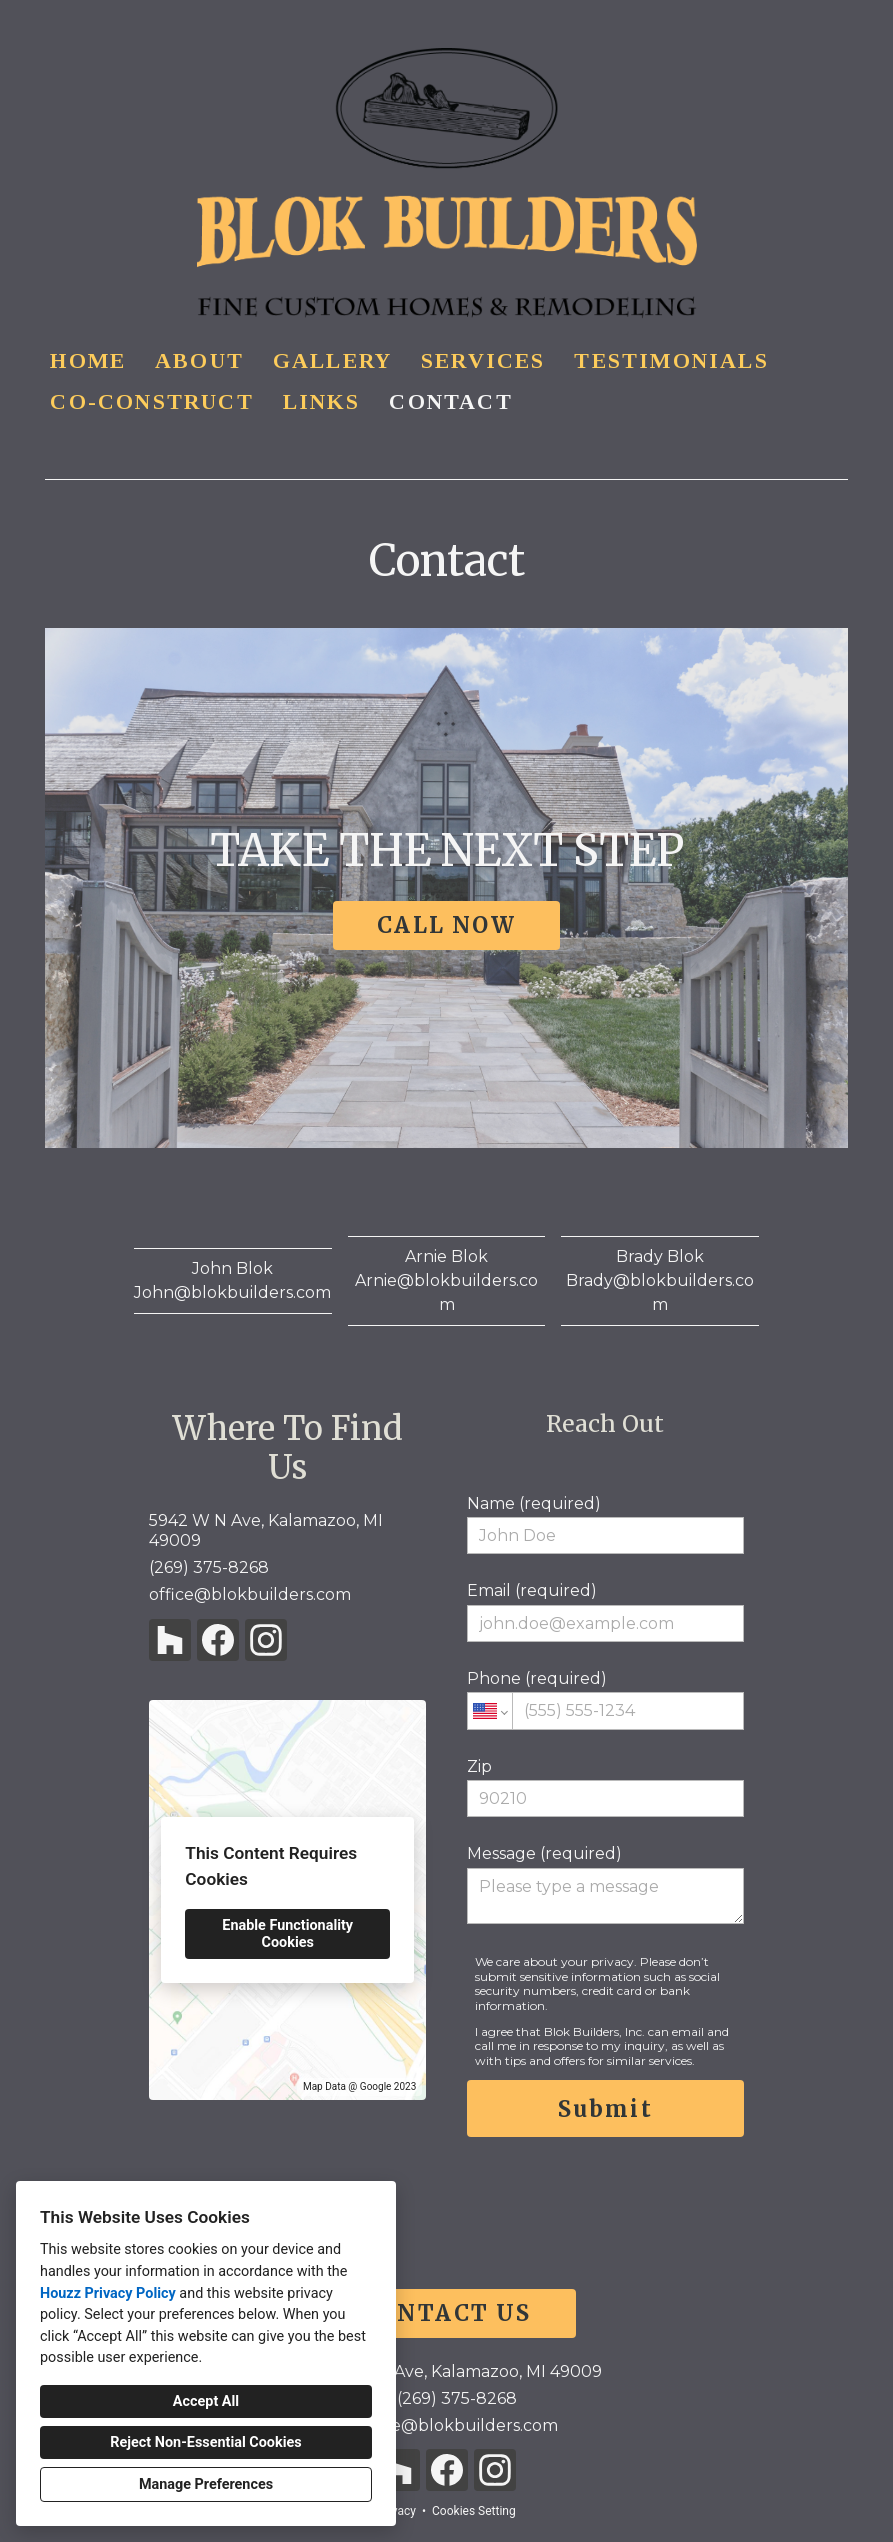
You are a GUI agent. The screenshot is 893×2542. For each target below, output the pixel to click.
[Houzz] (170, 1640)
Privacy (396, 2511)
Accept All (206, 2401)
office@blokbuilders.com (250, 1594)
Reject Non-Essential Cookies (205, 2442)
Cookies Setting (474, 2511)
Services (483, 360)
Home (88, 360)
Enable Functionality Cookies (287, 1934)
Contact (450, 401)
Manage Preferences (206, 2484)
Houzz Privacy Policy (108, 2293)
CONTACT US (447, 2313)
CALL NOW (446, 925)
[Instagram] (266, 1640)
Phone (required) (605, 1699)
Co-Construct (151, 401)
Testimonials (671, 360)
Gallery (332, 360)
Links (322, 401)
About (199, 360)
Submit (605, 2109)
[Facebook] (218, 1640)
